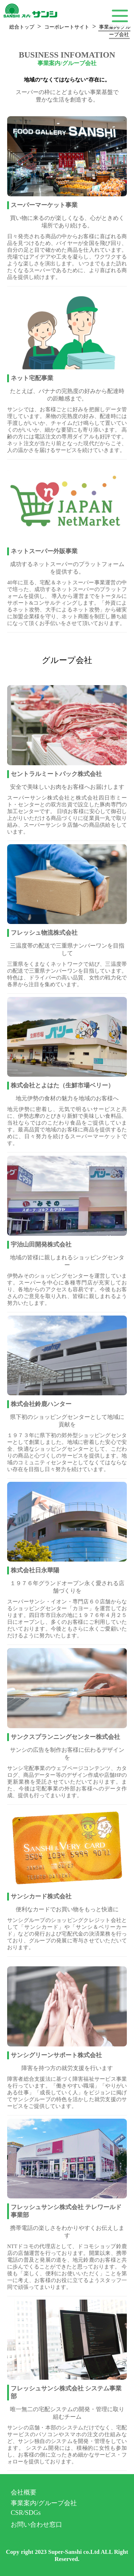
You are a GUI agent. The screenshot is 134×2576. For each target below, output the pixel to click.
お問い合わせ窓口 (36, 2524)
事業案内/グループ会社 (44, 2503)
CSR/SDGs (26, 2512)
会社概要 (23, 2492)
